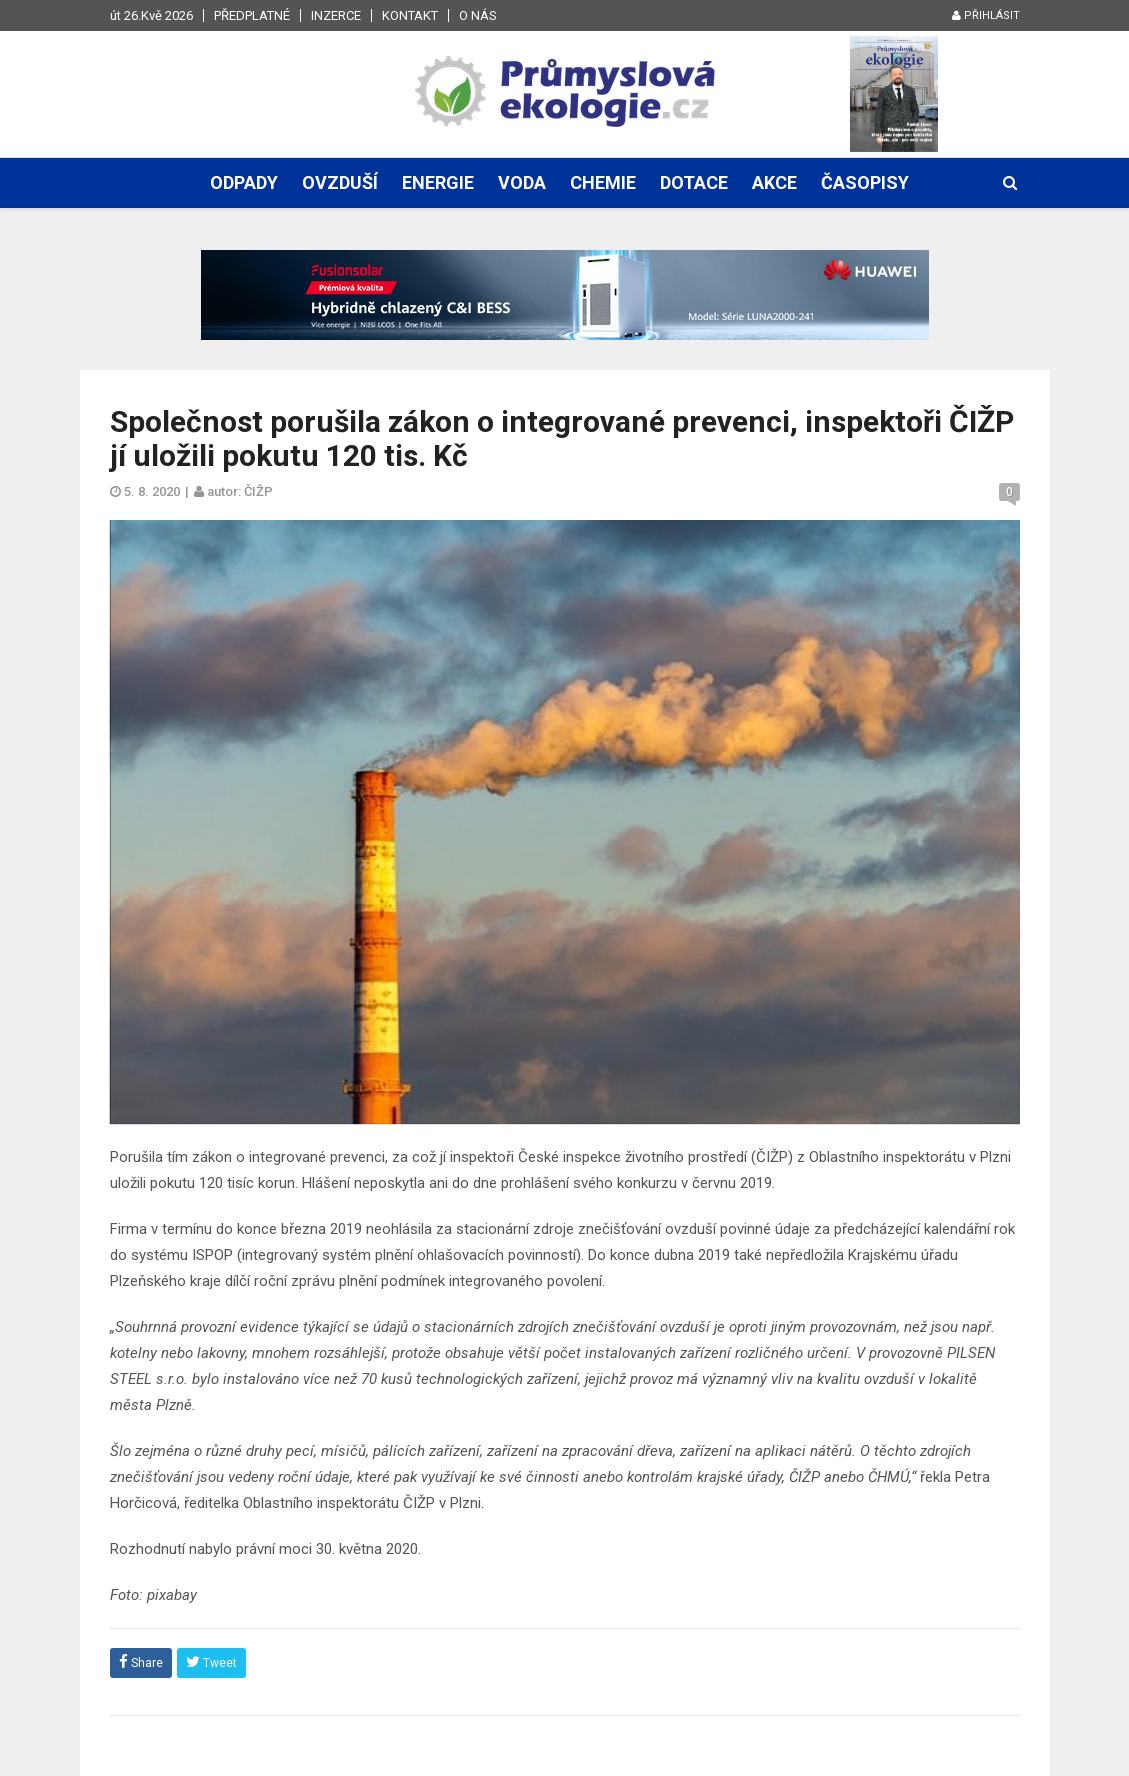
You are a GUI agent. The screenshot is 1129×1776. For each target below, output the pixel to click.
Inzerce (336, 15)
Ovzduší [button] (340, 182)
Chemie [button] (603, 182)
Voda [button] (522, 182)
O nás (478, 15)
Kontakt (410, 15)
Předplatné (252, 15)
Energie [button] (438, 182)
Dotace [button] (694, 182)
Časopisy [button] (865, 182)
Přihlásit (986, 15)
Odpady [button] (244, 182)
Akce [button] (774, 182)
